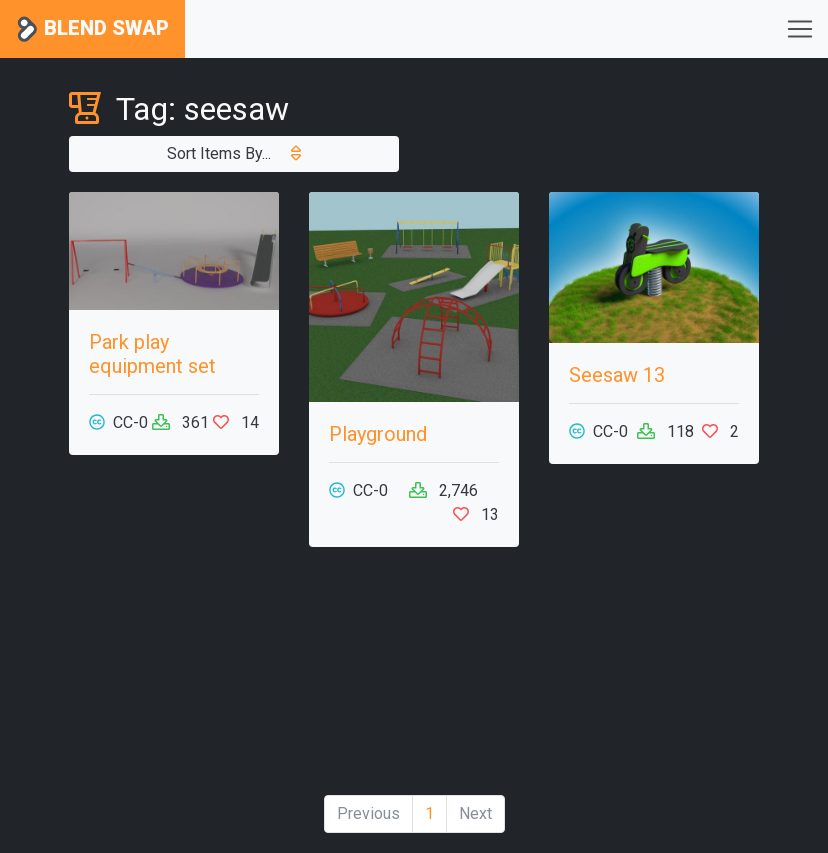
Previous (368, 813)
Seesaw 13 (617, 375)
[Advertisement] (414, 679)
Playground (378, 434)
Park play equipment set (152, 354)
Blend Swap (92, 29)
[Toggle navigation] (800, 29)
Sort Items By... (234, 153)
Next (475, 813)
